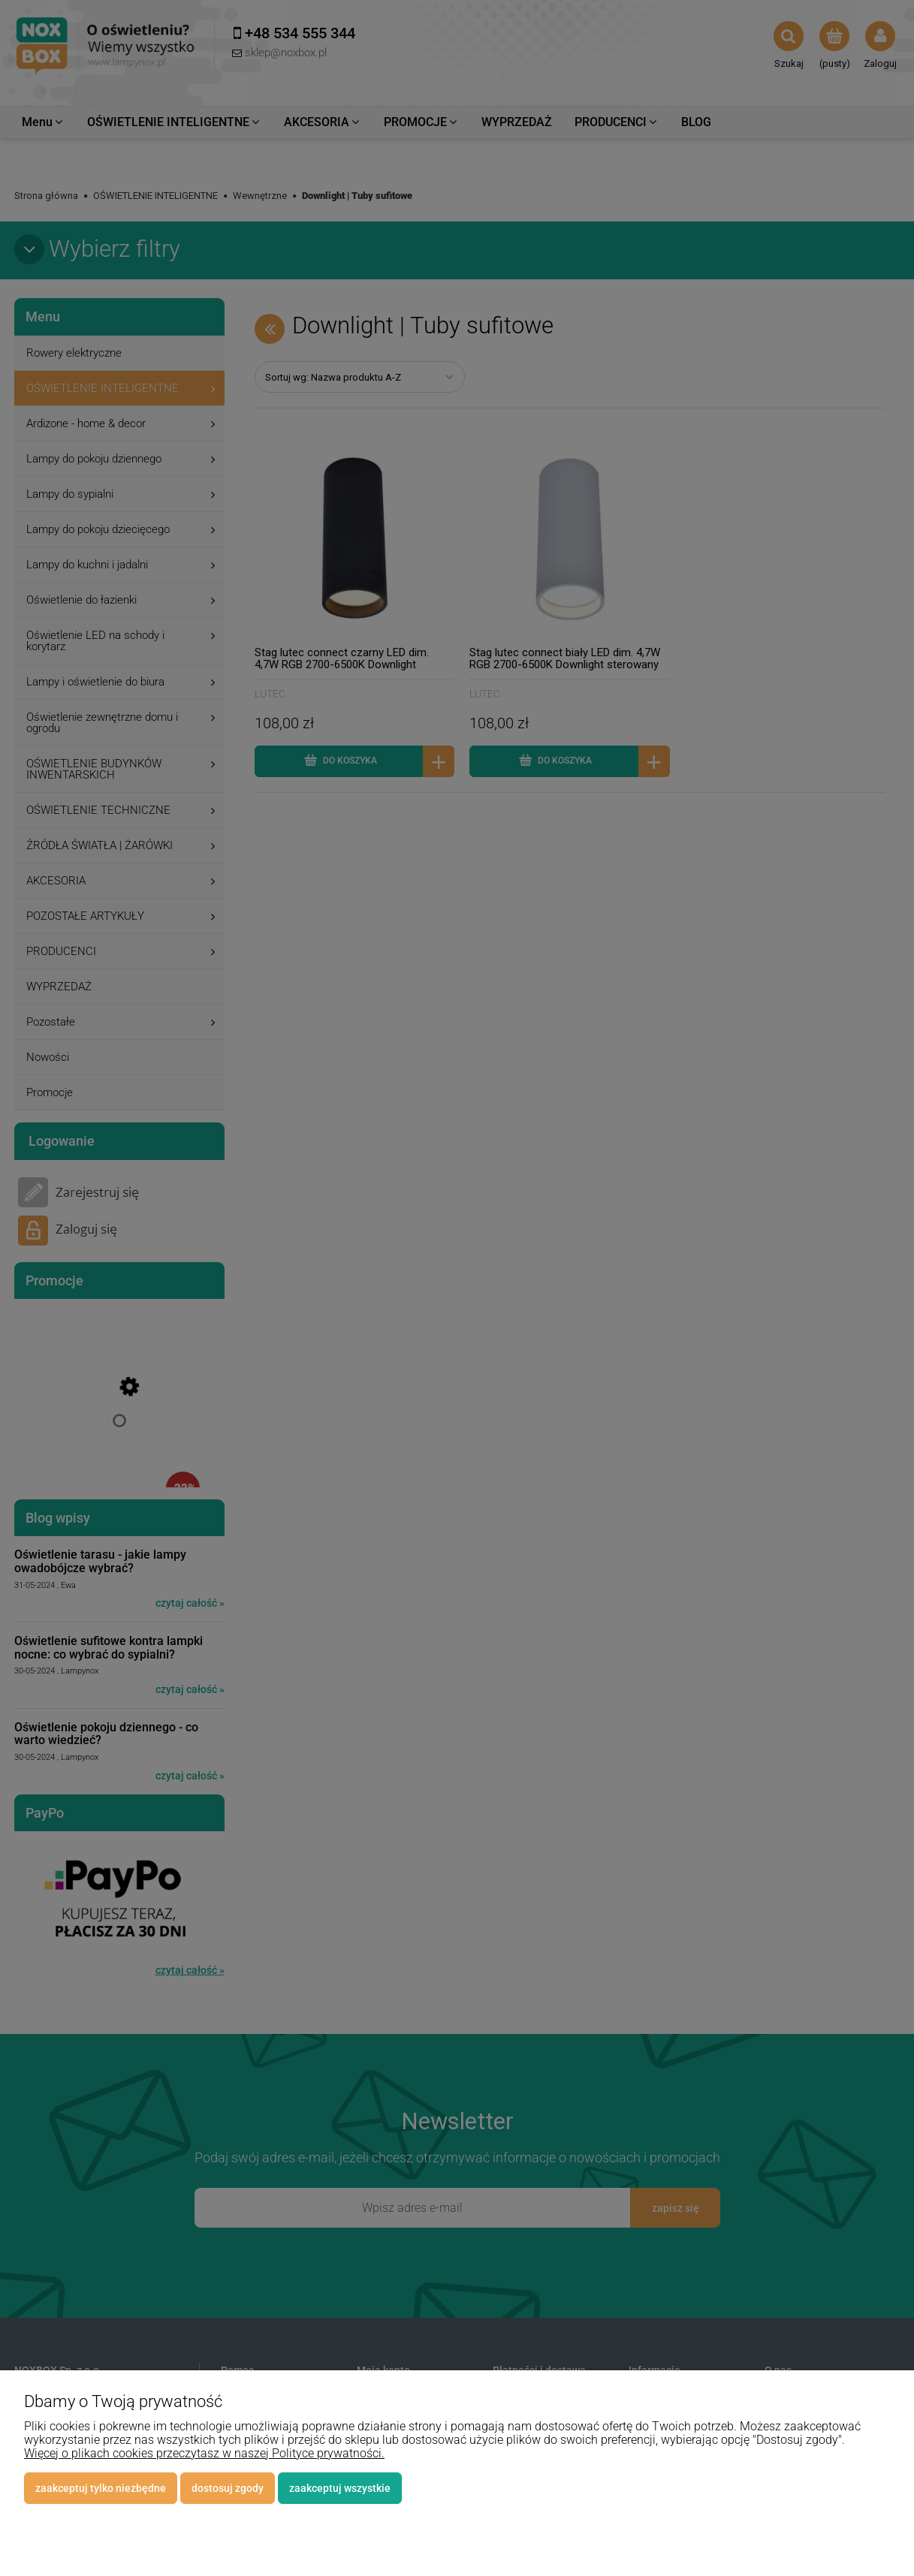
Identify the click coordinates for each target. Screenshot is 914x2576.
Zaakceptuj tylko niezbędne (100, 2488)
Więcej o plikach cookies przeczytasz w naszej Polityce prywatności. (204, 2453)
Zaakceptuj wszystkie (340, 2488)
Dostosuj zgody (228, 2488)
